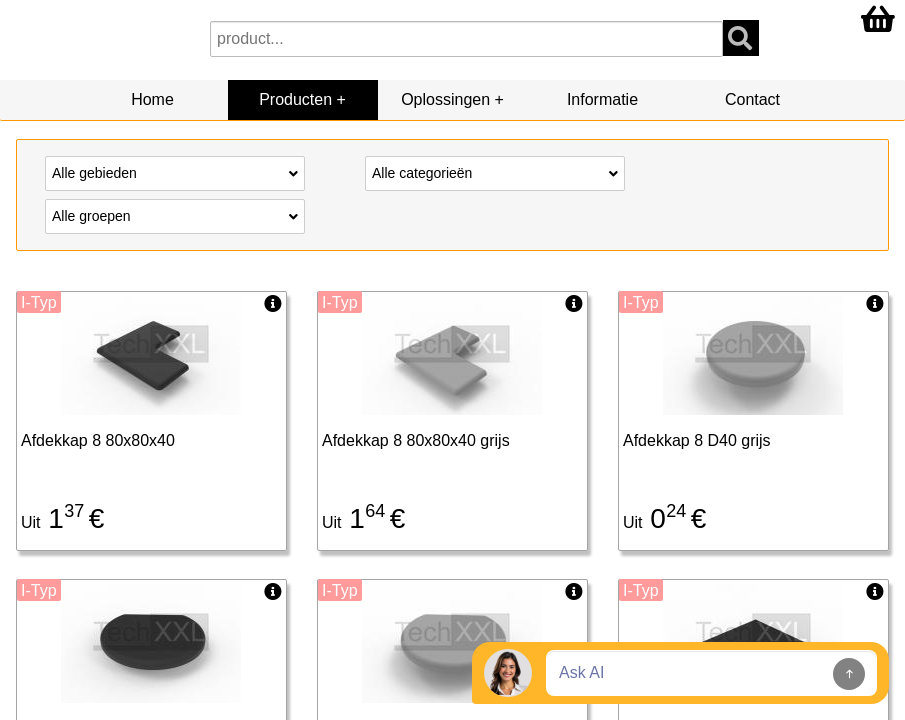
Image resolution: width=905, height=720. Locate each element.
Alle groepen (175, 215)
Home (152, 99)
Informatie (602, 99)
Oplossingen (445, 99)
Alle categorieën (495, 172)
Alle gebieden (175, 172)
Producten (295, 99)
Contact (752, 99)
